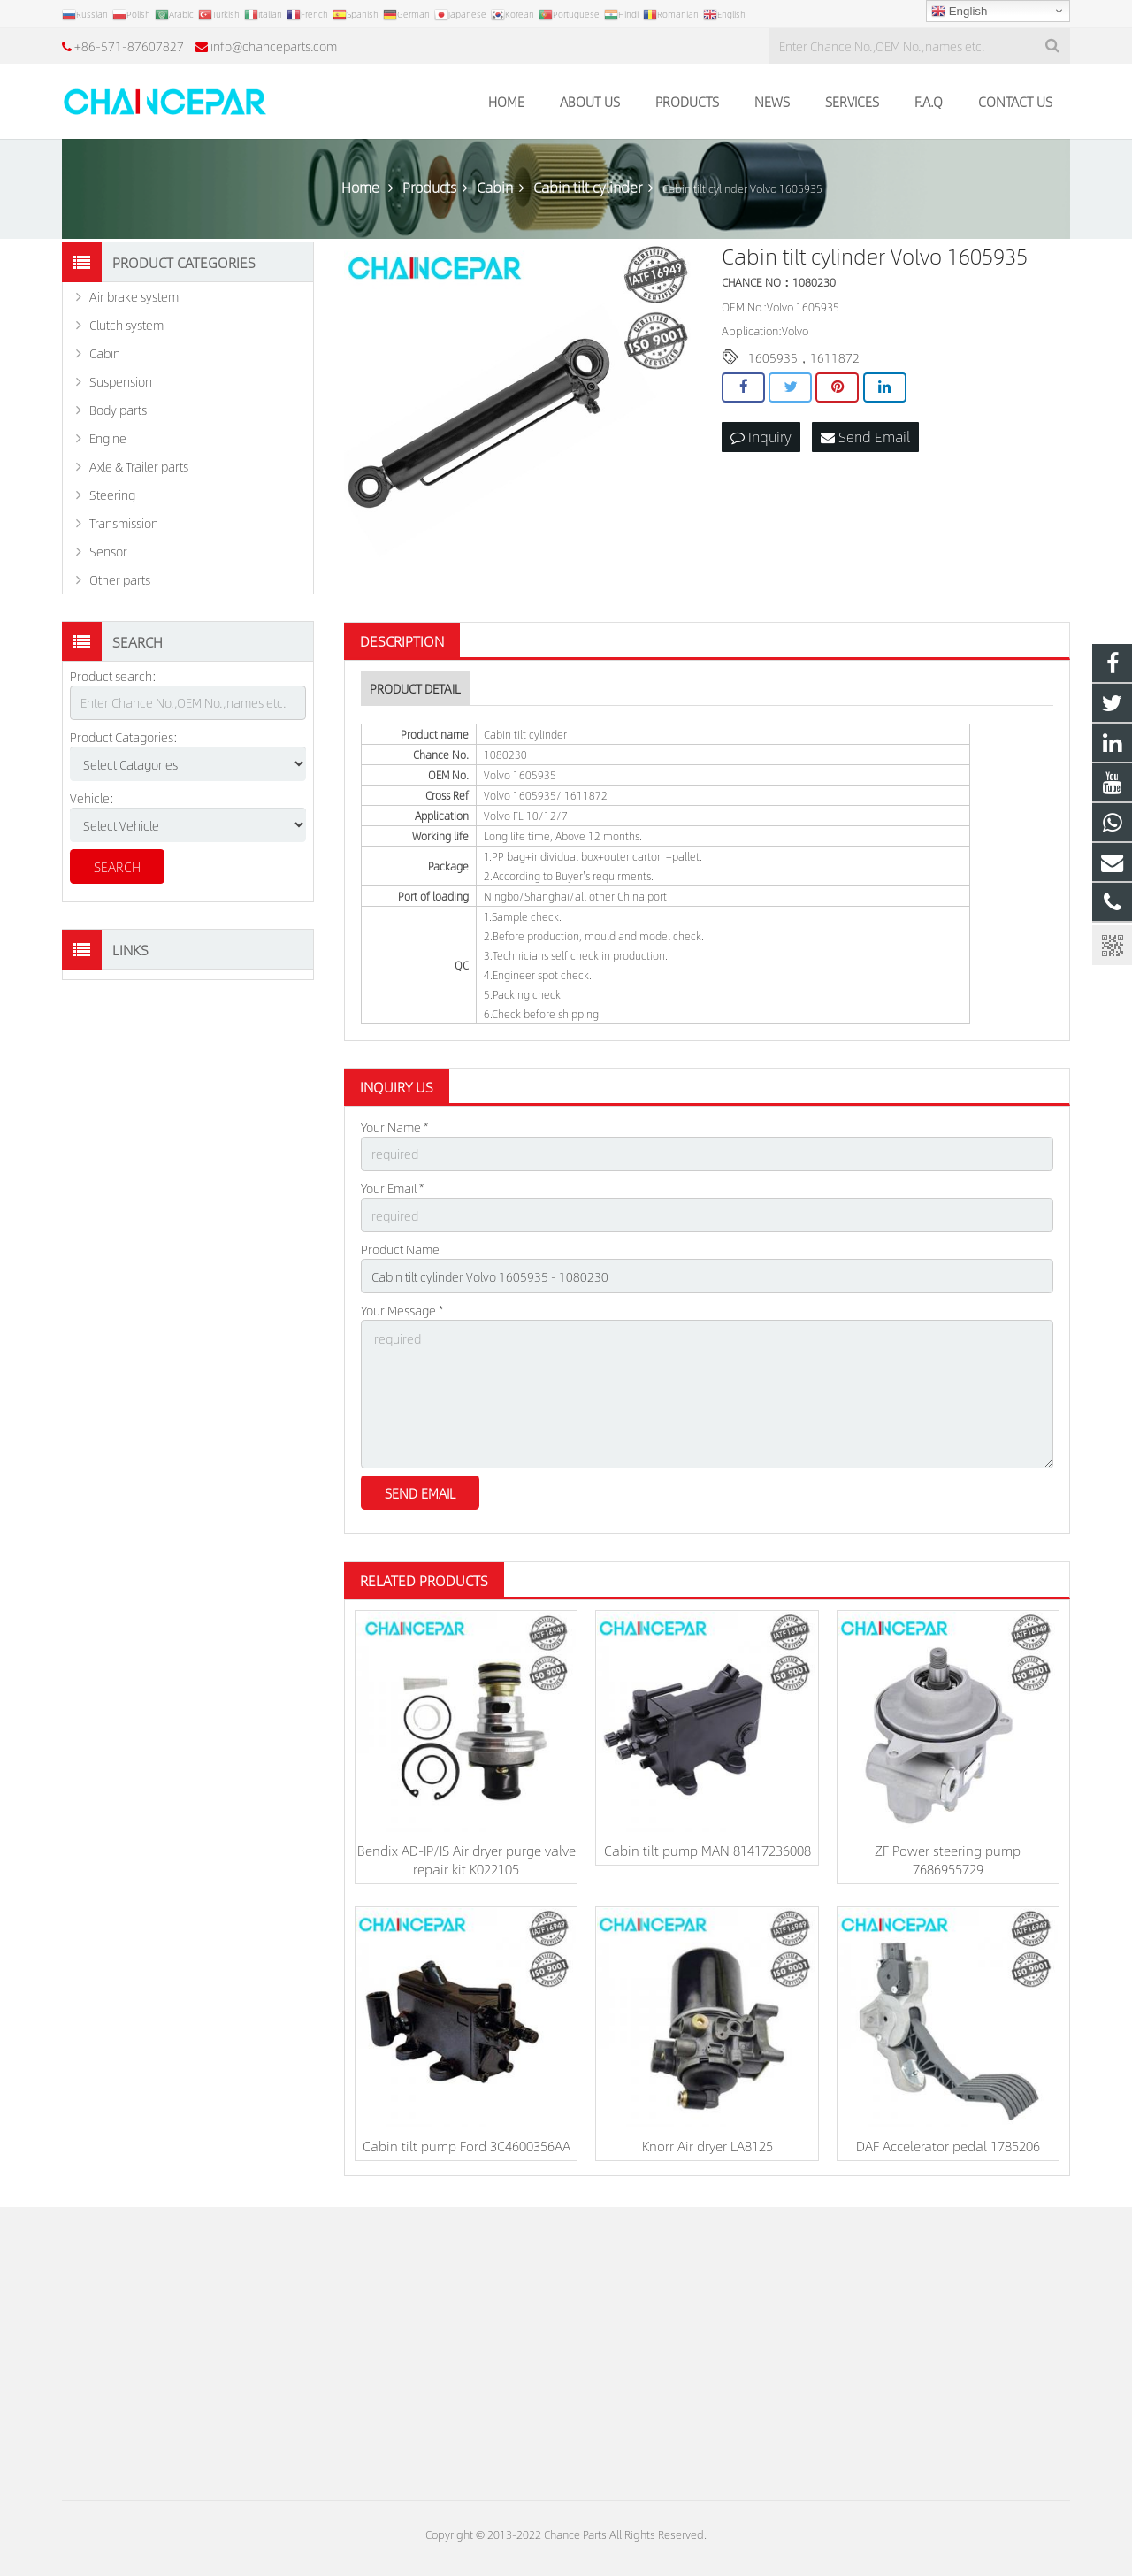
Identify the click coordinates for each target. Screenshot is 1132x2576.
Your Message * (402, 1310)
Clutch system (126, 324)
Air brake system (134, 296)
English (959, 11)
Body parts (118, 409)
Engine (107, 438)
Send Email (865, 437)
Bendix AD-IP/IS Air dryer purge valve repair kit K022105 (466, 1859)
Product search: (113, 676)
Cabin (104, 353)
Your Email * (392, 1188)
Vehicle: (92, 798)
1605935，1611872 (804, 357)
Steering (112, 494)
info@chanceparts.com (273, 46)
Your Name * (394, 1127)
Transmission (123, 523)
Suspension (120, 381)
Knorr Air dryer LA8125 (707, 2145)
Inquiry (761, 437)
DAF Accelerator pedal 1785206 (948, 2145)
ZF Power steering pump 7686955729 (948, 1859)
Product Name (400, 1249)
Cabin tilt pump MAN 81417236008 (707, 1850)
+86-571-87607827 (129, 46)
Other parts (119, 579)
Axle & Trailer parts (138, 466)
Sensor (108, 551)
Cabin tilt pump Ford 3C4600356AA (466, 2145)
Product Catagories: (124, 737)
